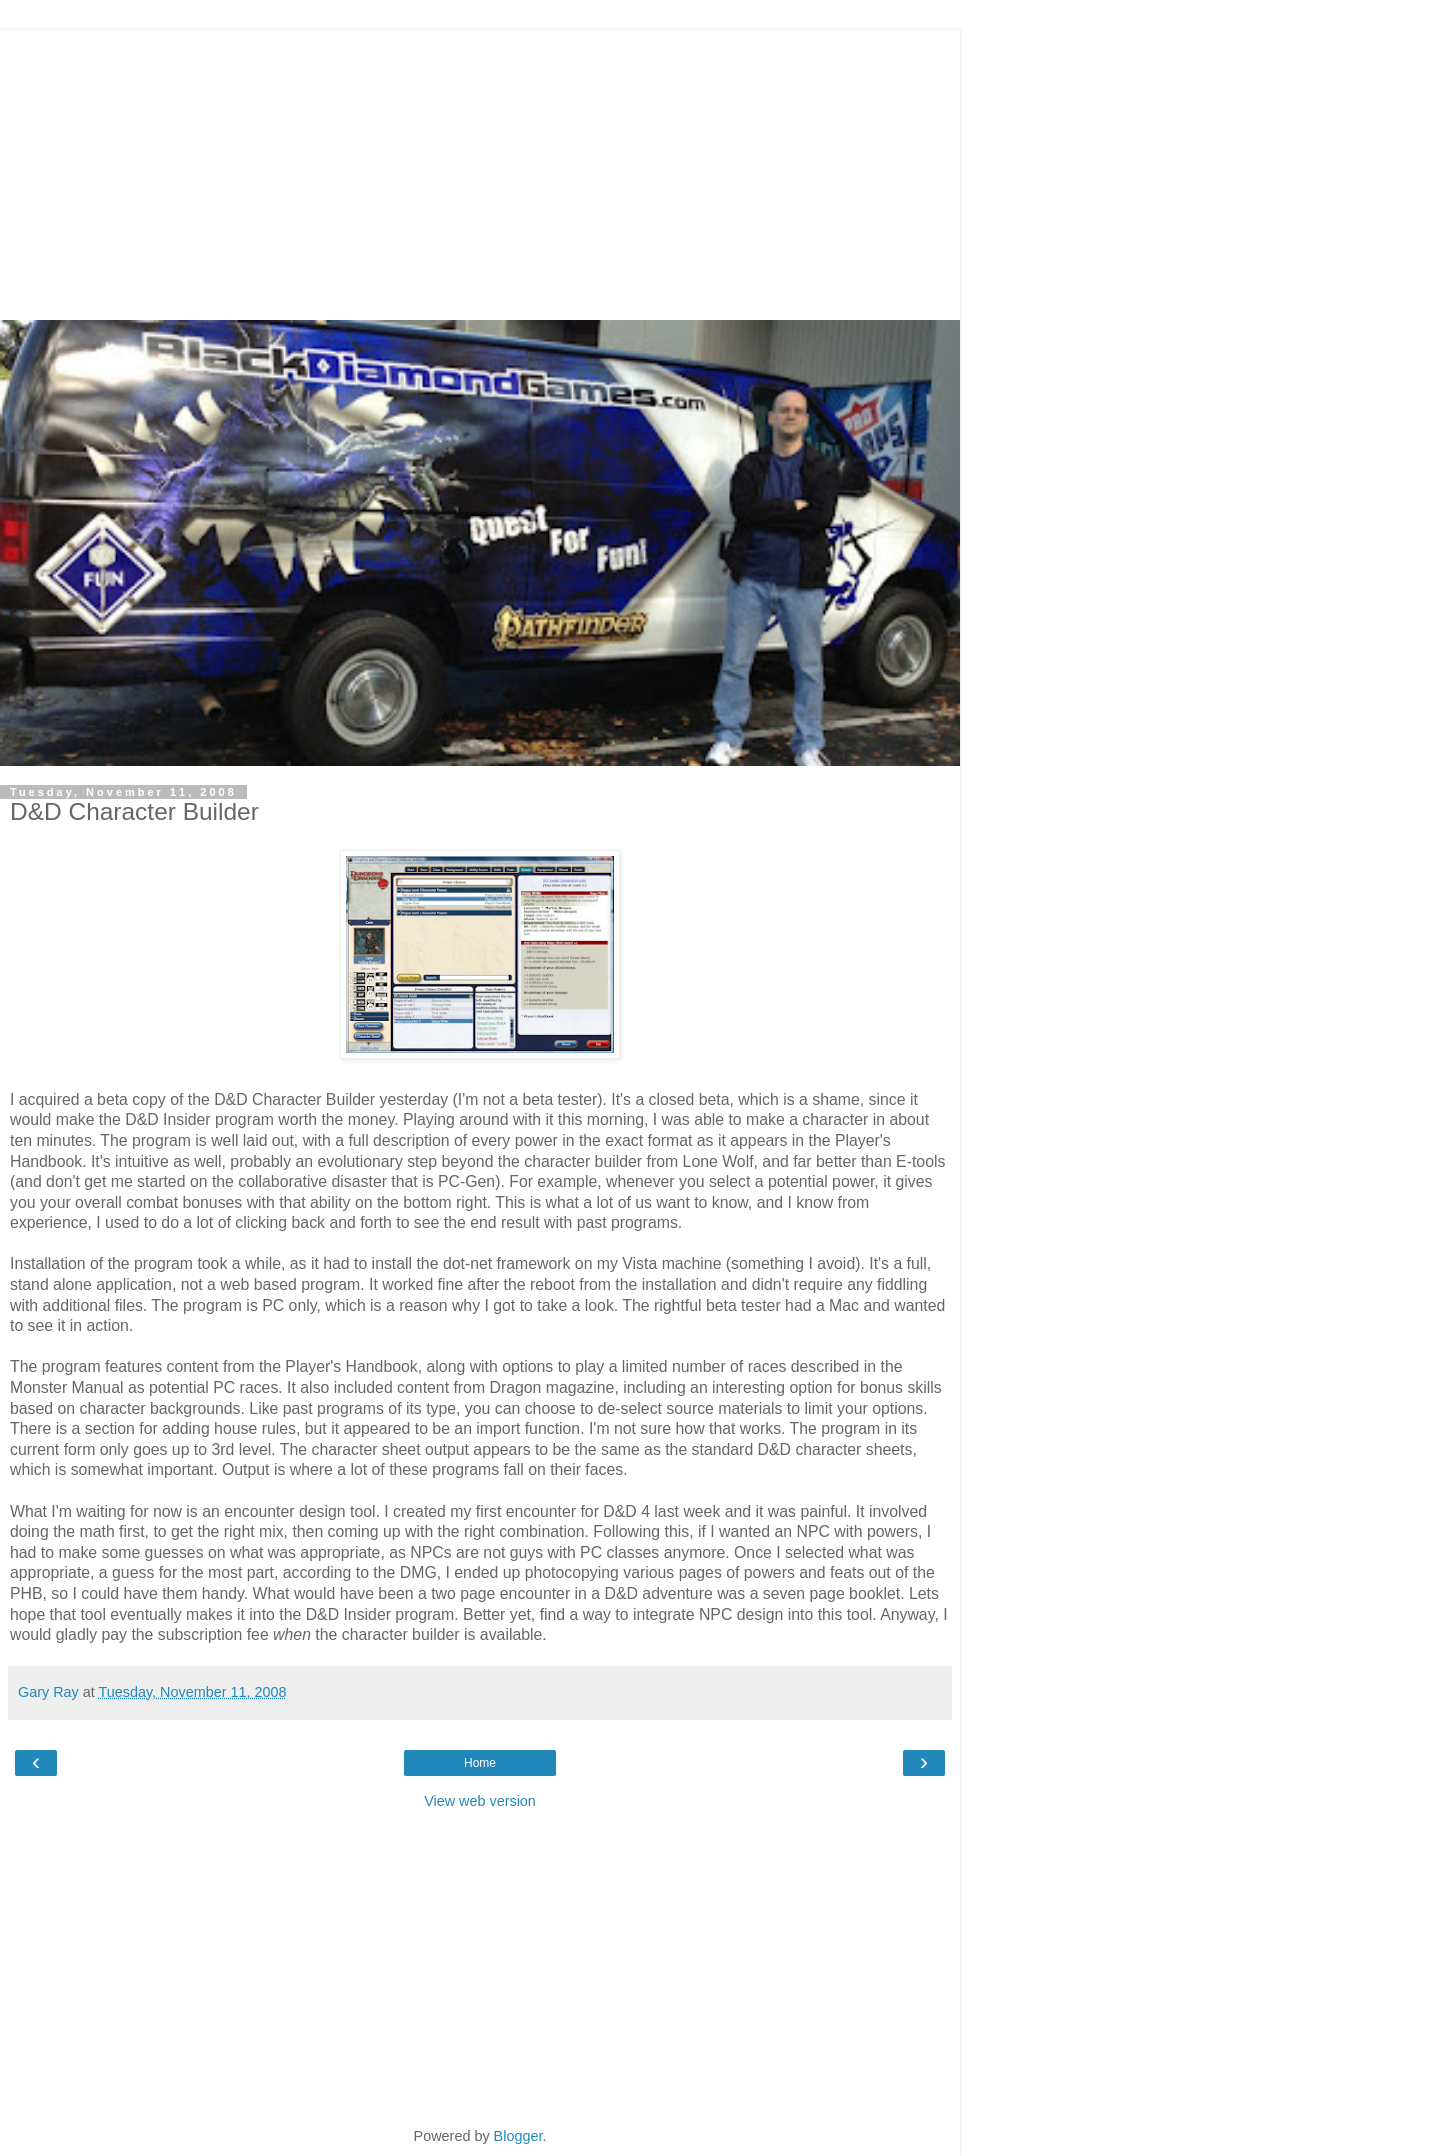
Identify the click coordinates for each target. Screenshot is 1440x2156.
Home (480, 1763)
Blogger (518, 2136)
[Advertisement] (480, 170)
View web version (480, 1801)
